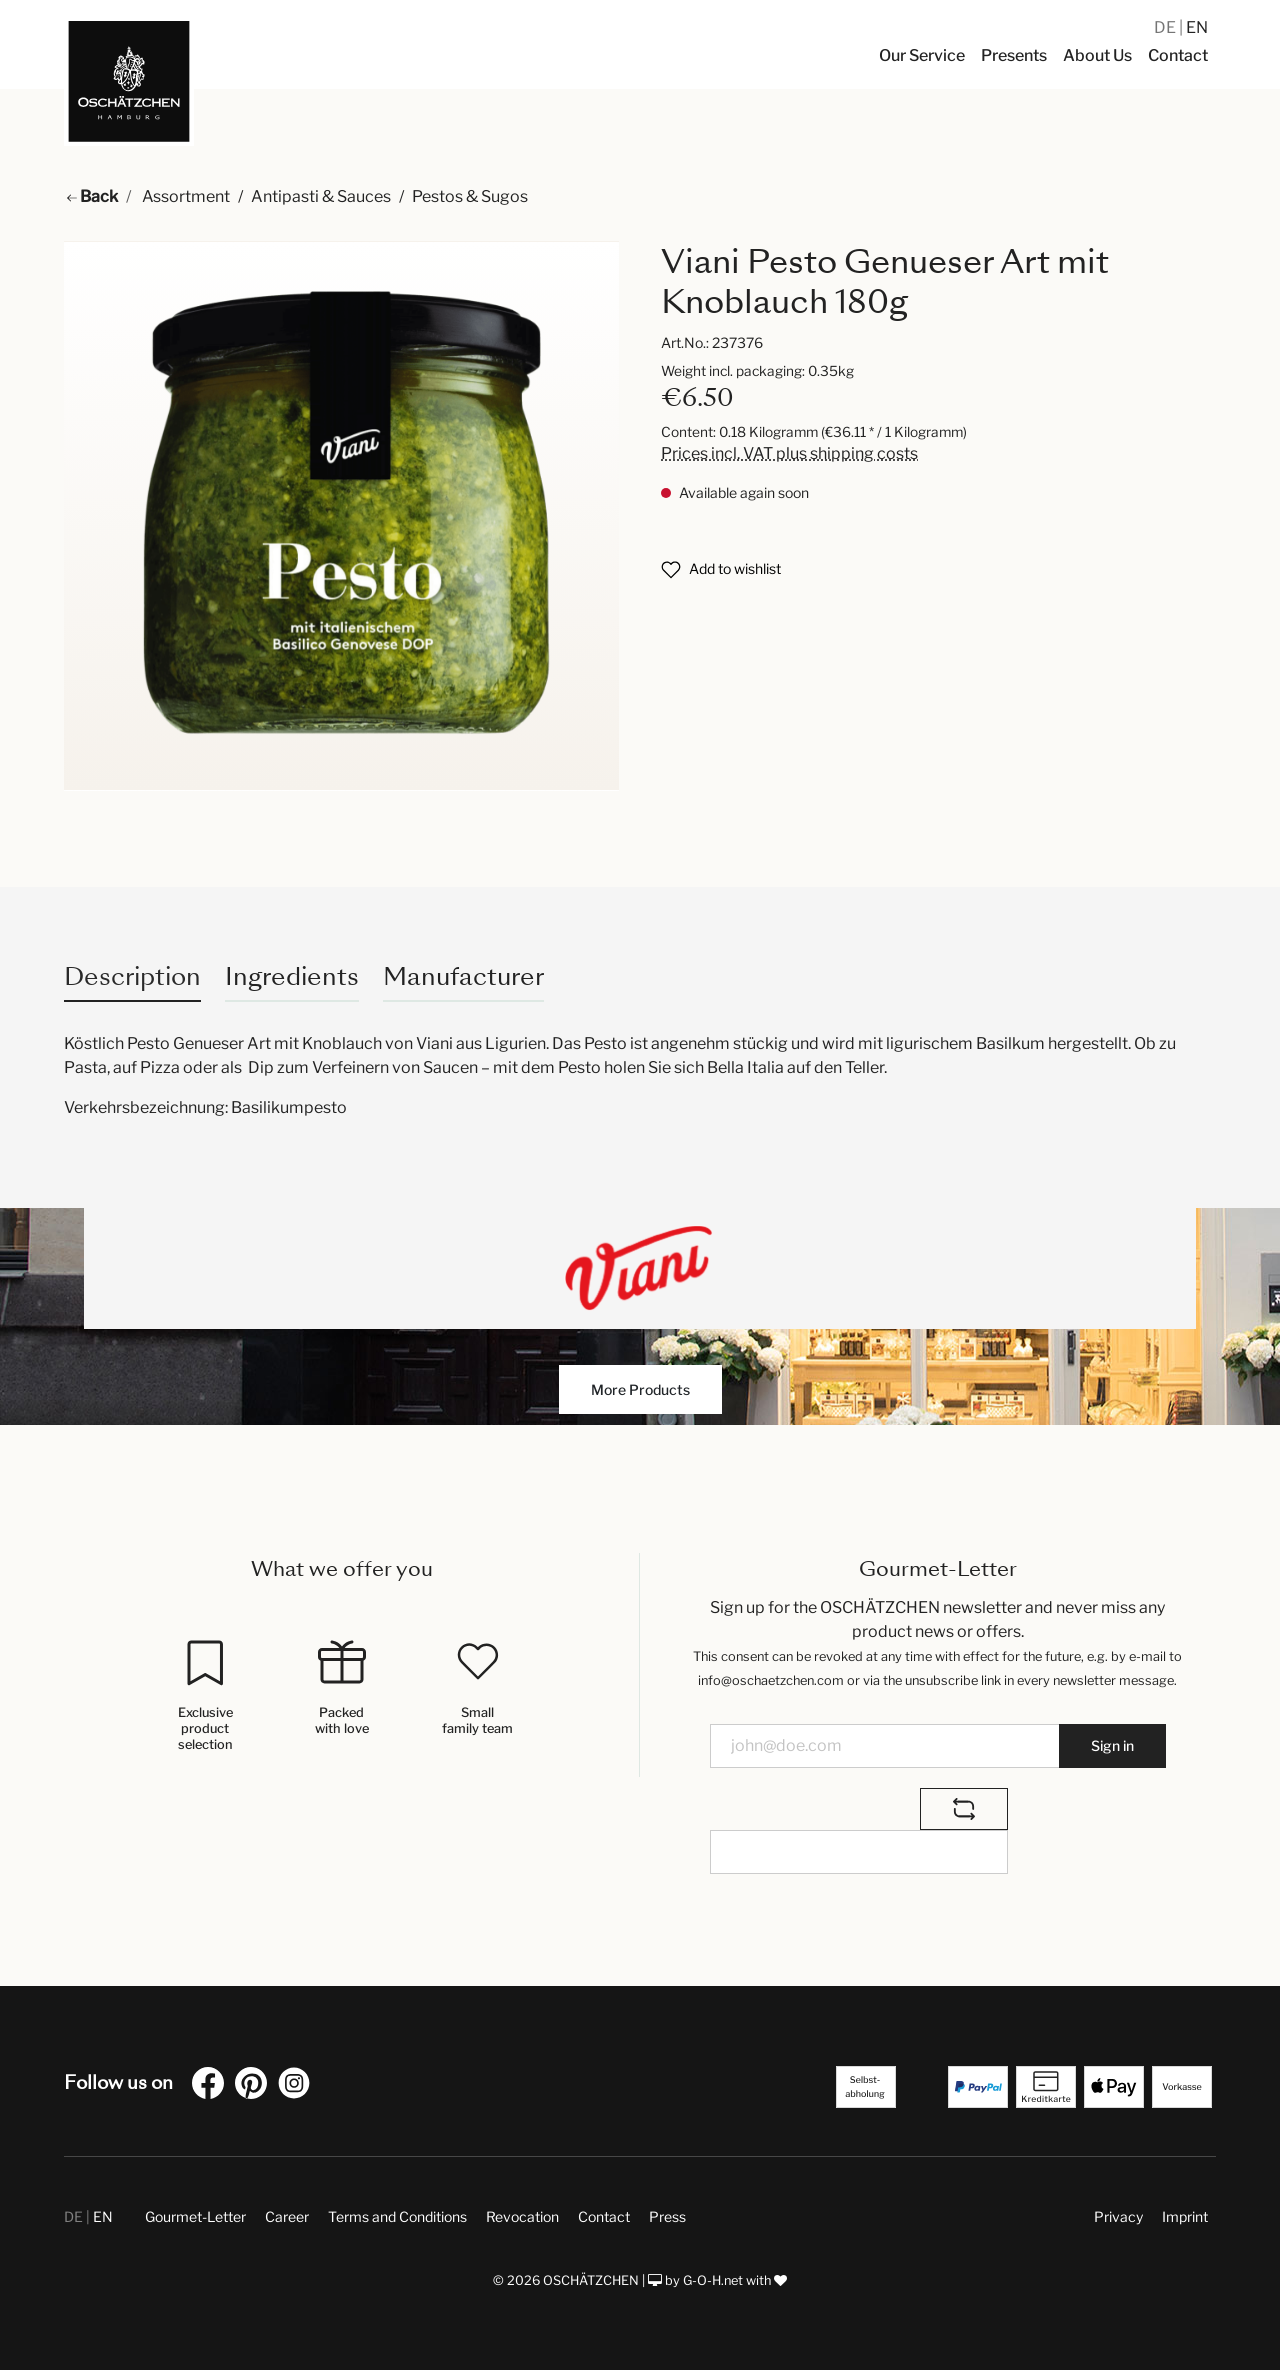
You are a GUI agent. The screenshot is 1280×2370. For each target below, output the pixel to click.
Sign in (1112, 1745)
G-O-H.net (713, 2280)
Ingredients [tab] (292, 976)
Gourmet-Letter (195, 2216)
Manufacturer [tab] (463, 976)
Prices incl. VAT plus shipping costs (789, 453)
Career (287, 2216)
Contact (604, 2216)
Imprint (1185, 2216)
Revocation (522, 2216)
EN (1197, 27)
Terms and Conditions (397, 2216)
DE (1166, 27)
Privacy (1118, 2216)
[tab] (132, 976)
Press (667, 2216)
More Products (640, 1389)
